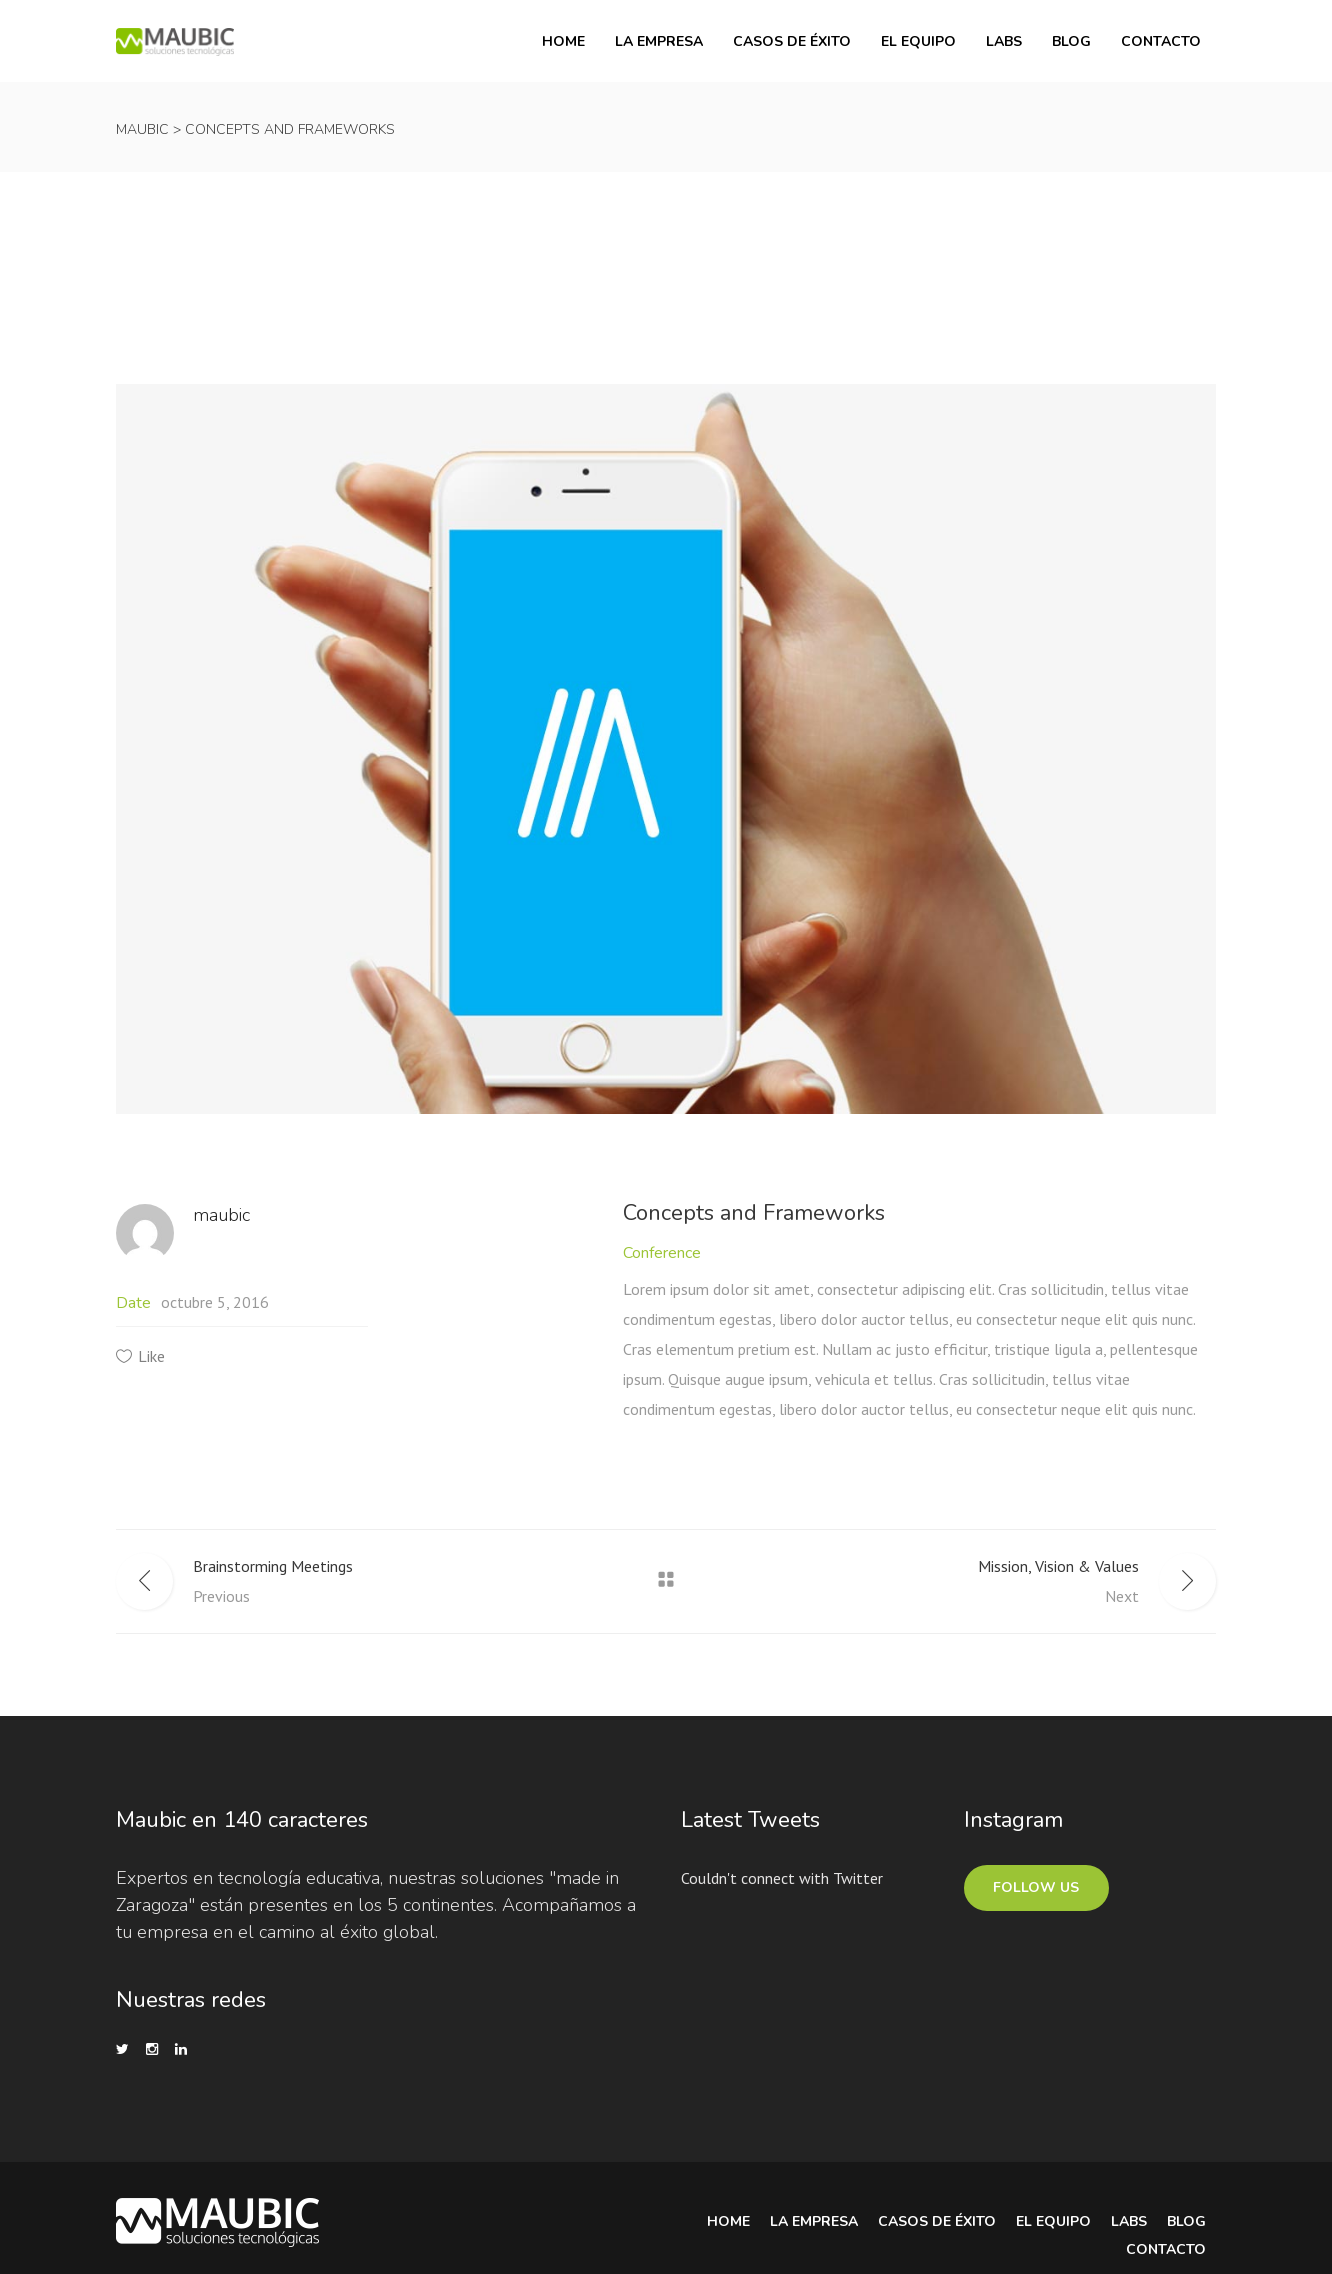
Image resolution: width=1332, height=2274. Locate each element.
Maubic (142, 129)
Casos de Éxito (937, 2221)
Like (151, 1356)
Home (728, 2221)
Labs (1129, 2221)
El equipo (1053, 2221)
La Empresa (814, 2221)
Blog (1186, 2221)
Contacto (1166, 2249)
